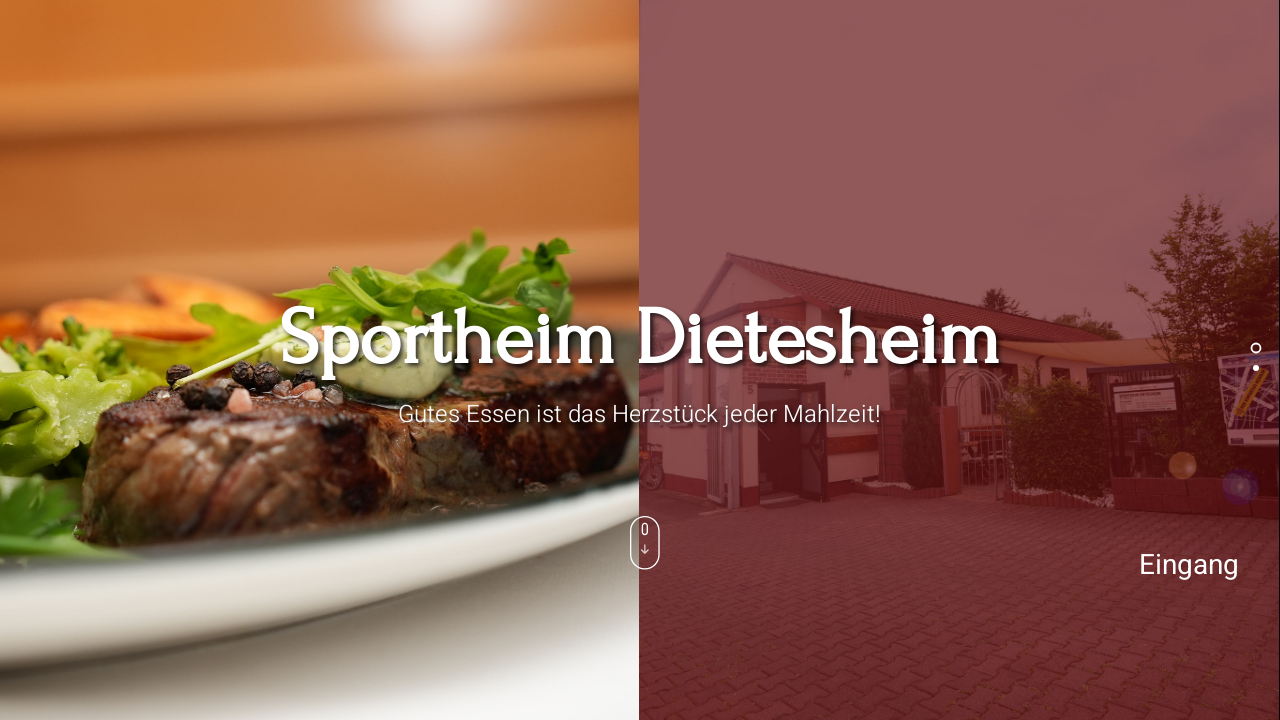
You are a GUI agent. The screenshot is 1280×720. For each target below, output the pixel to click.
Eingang (1189, 565)
